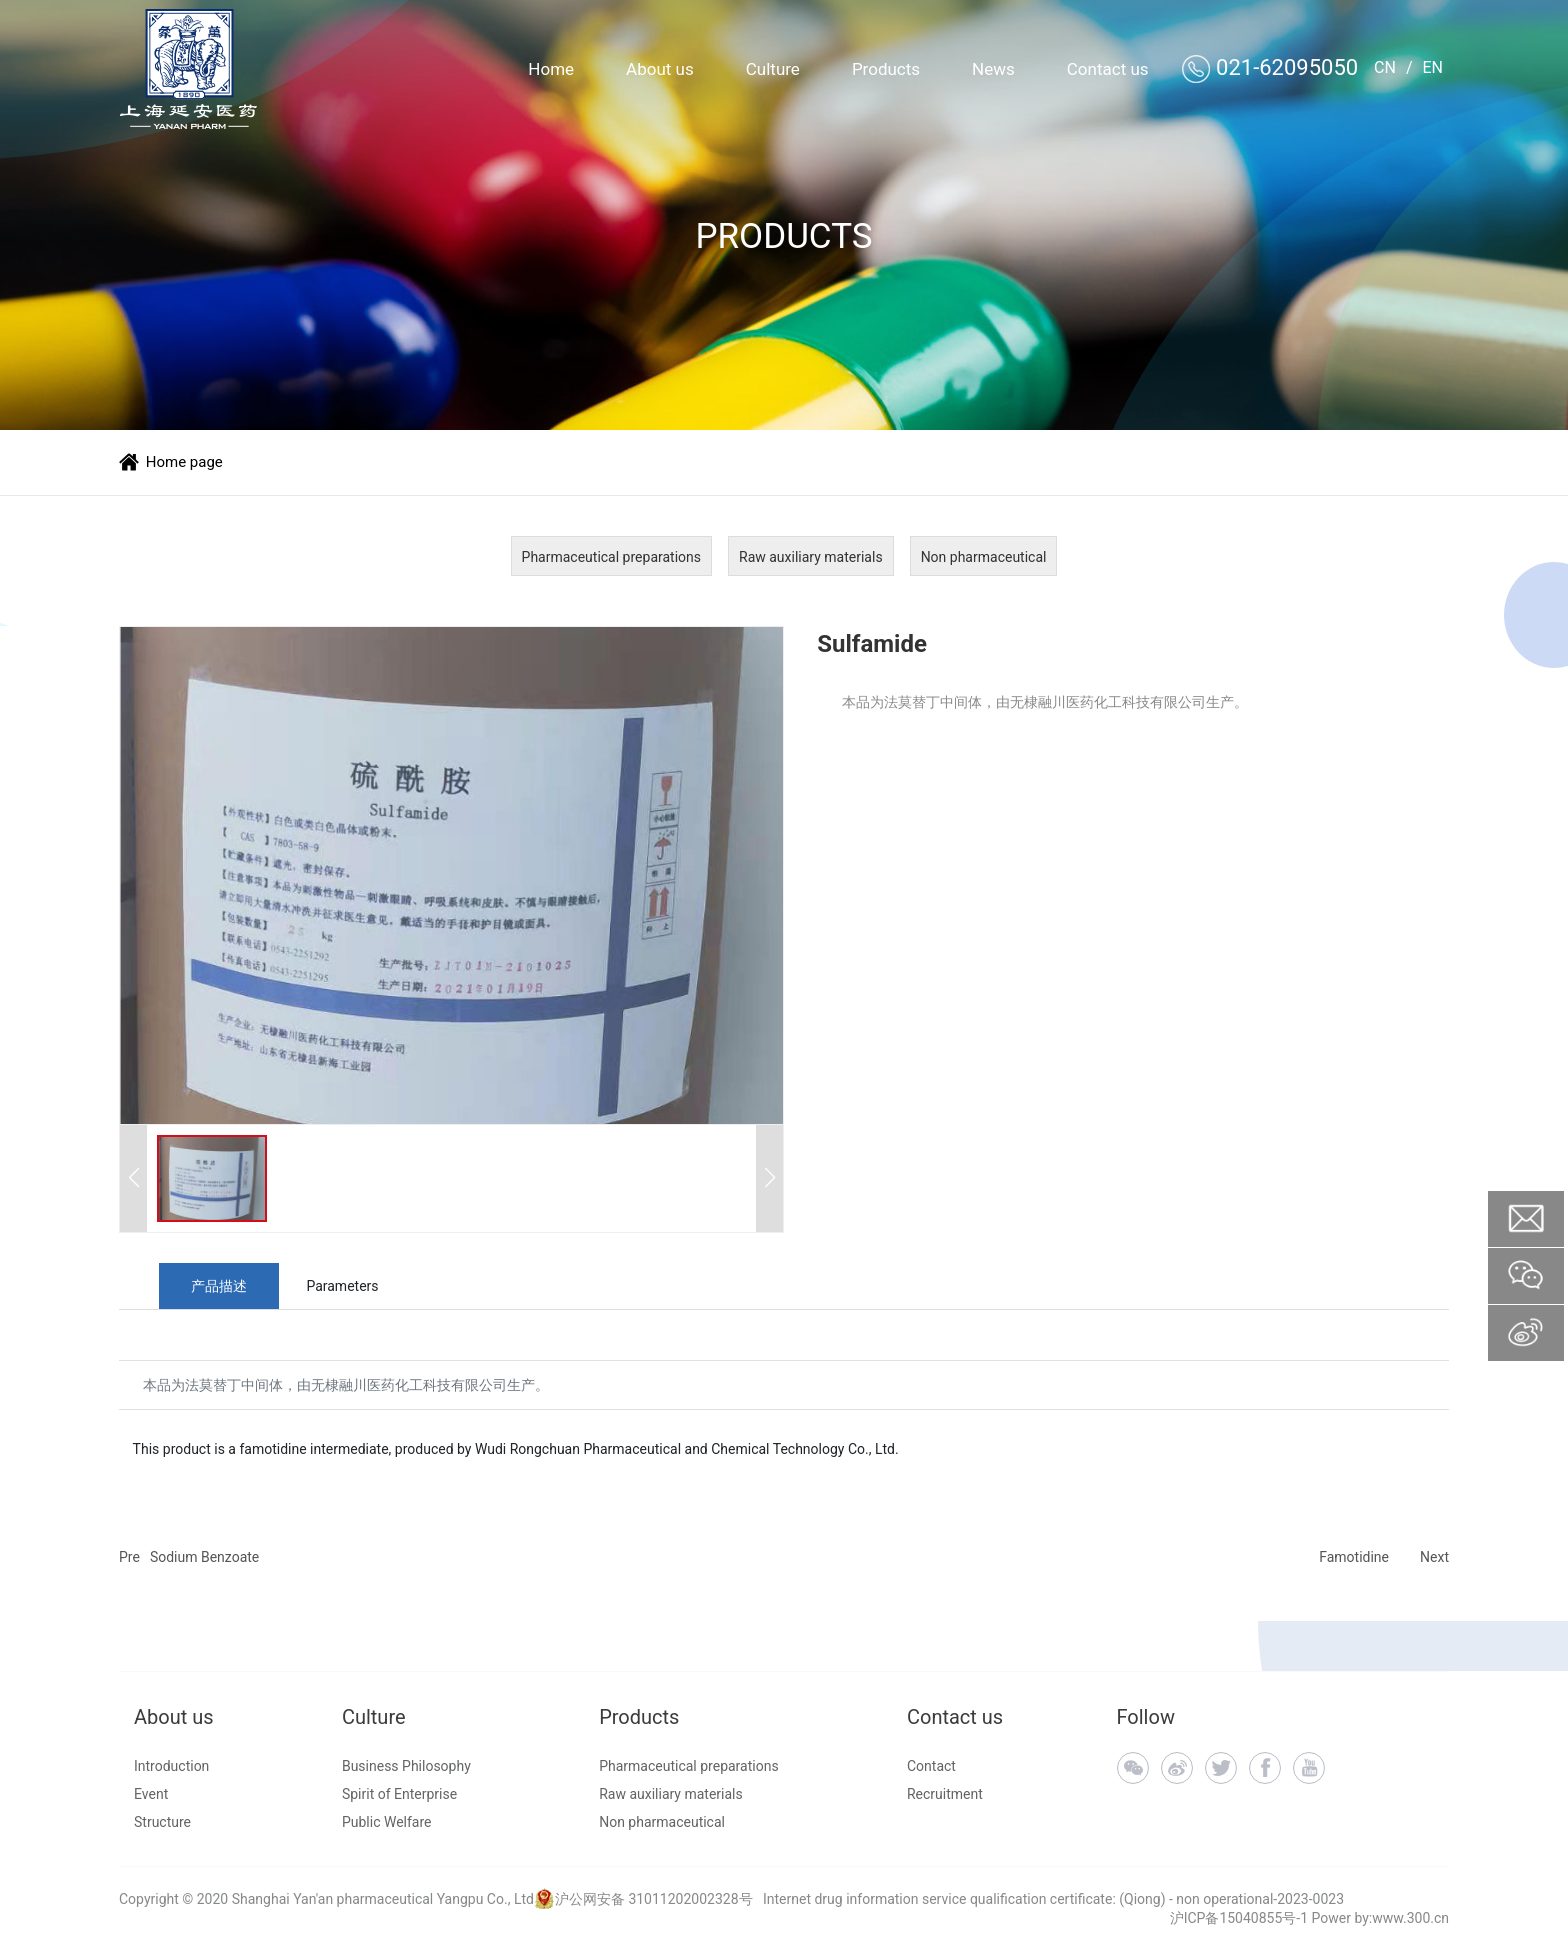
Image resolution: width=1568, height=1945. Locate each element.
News (993, 69)
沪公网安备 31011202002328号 (654, 1899)
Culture (773, 69)
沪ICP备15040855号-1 (1239, 1918)
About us (660, 69)
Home (551, 69)
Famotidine (1354, 1557)
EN (1432, 68)
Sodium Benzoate (204, 1557)
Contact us (1108, 69)
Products (886, 69)
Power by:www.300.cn (1380, 1918)
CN (1385, 68)
